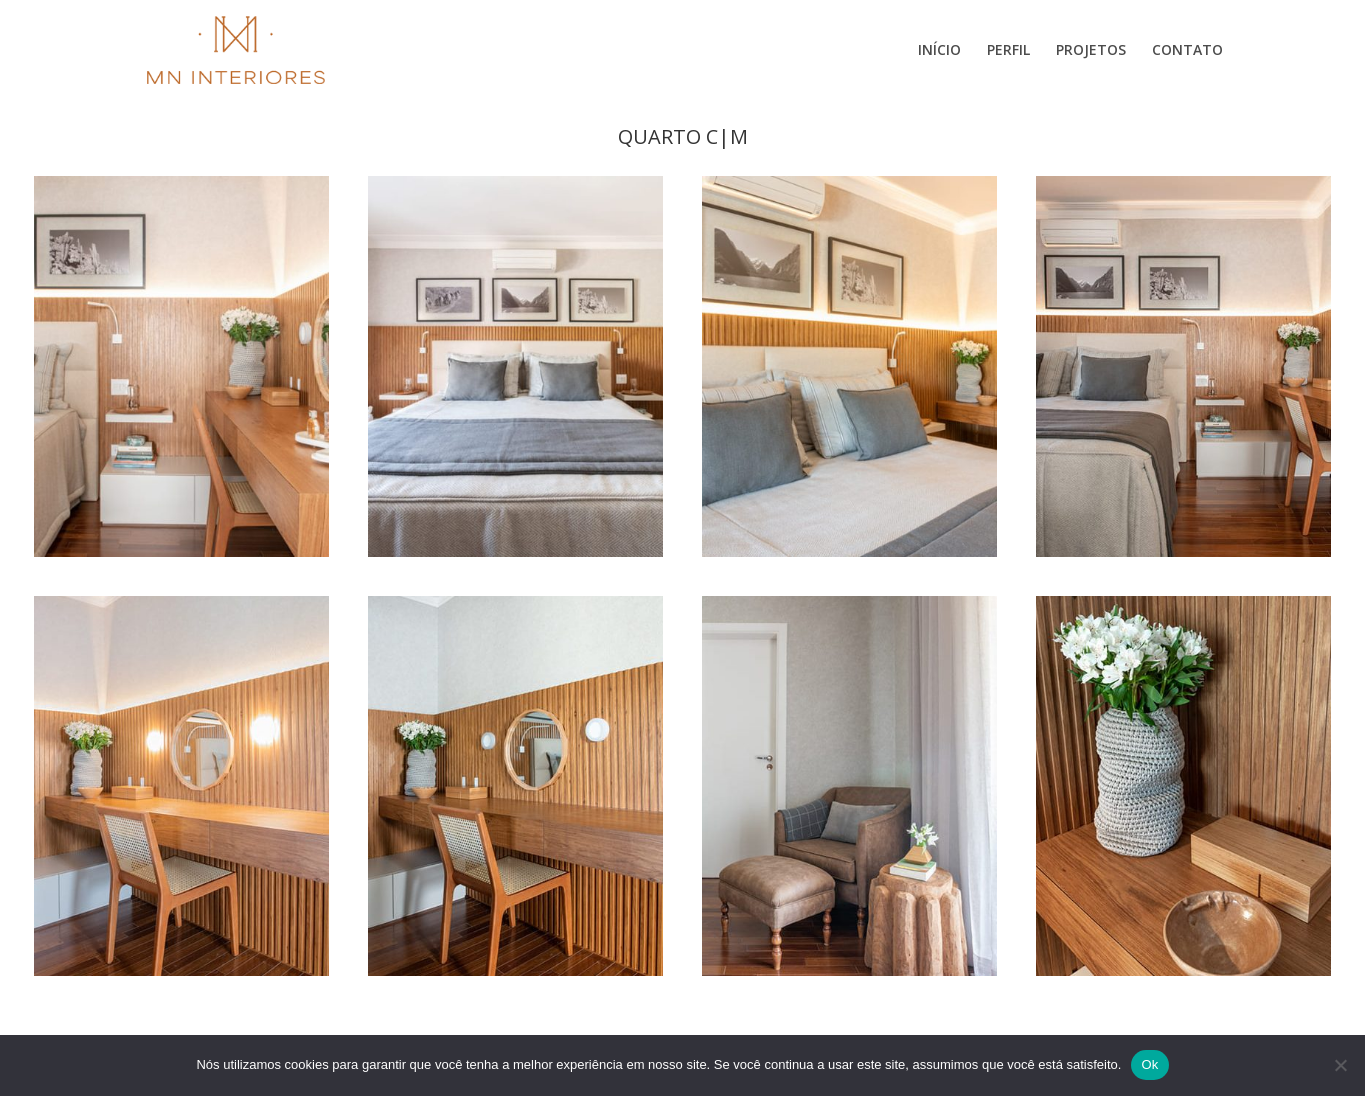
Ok (1149, 1064)
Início (939, 51)
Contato (1187, 51)
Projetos (1091, 51)
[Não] (1340, 1065)
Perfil (1008, 51)
